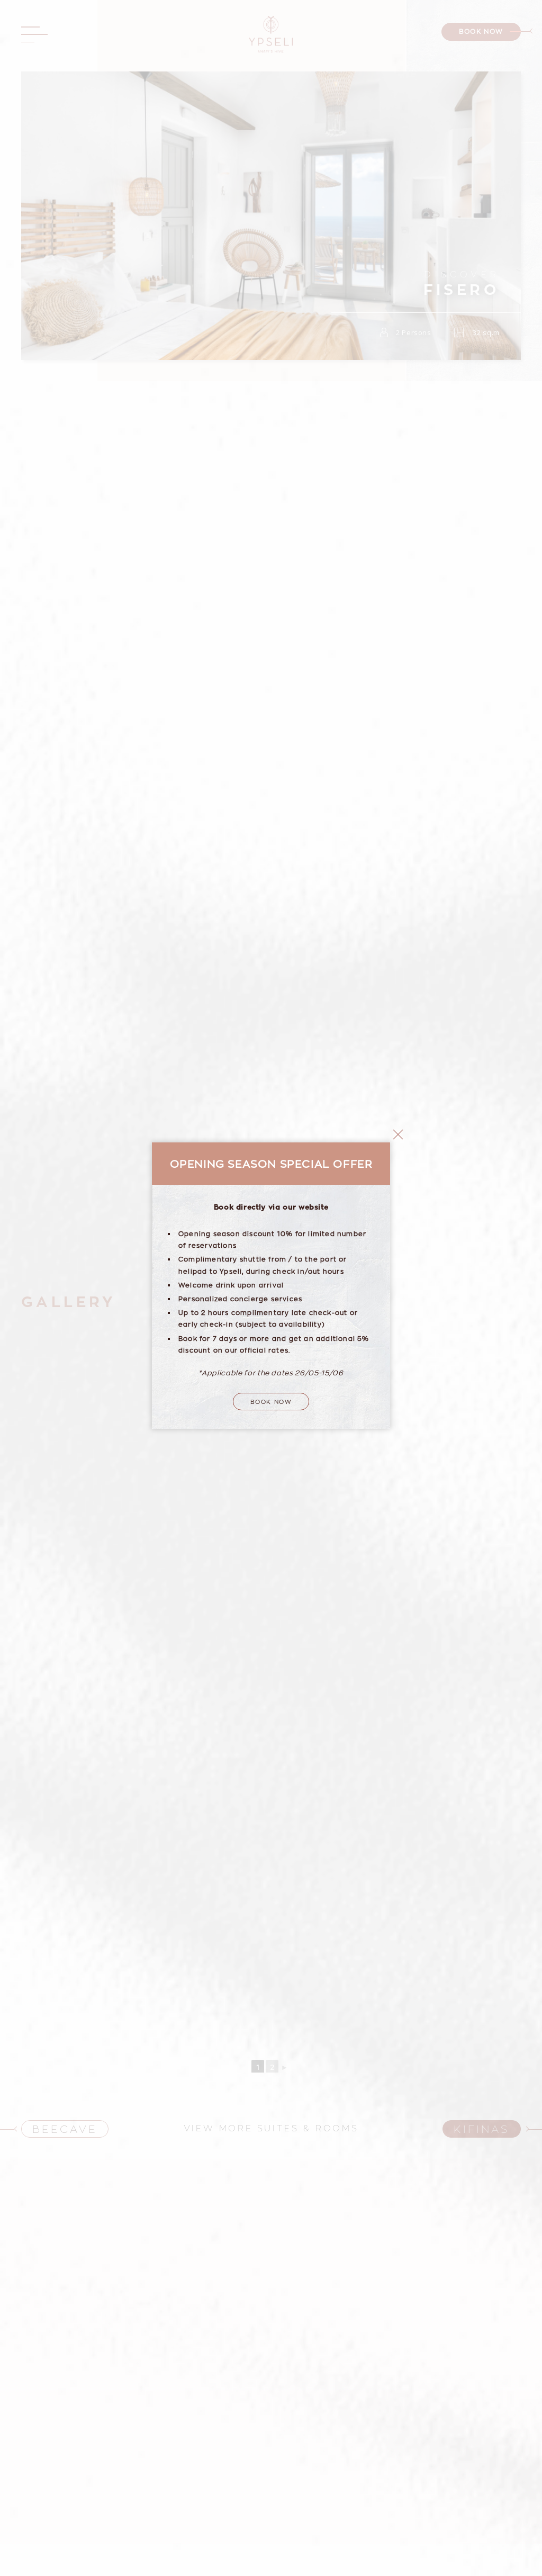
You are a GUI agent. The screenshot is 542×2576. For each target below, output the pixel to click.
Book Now (271, 1228)
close (398, 961)
